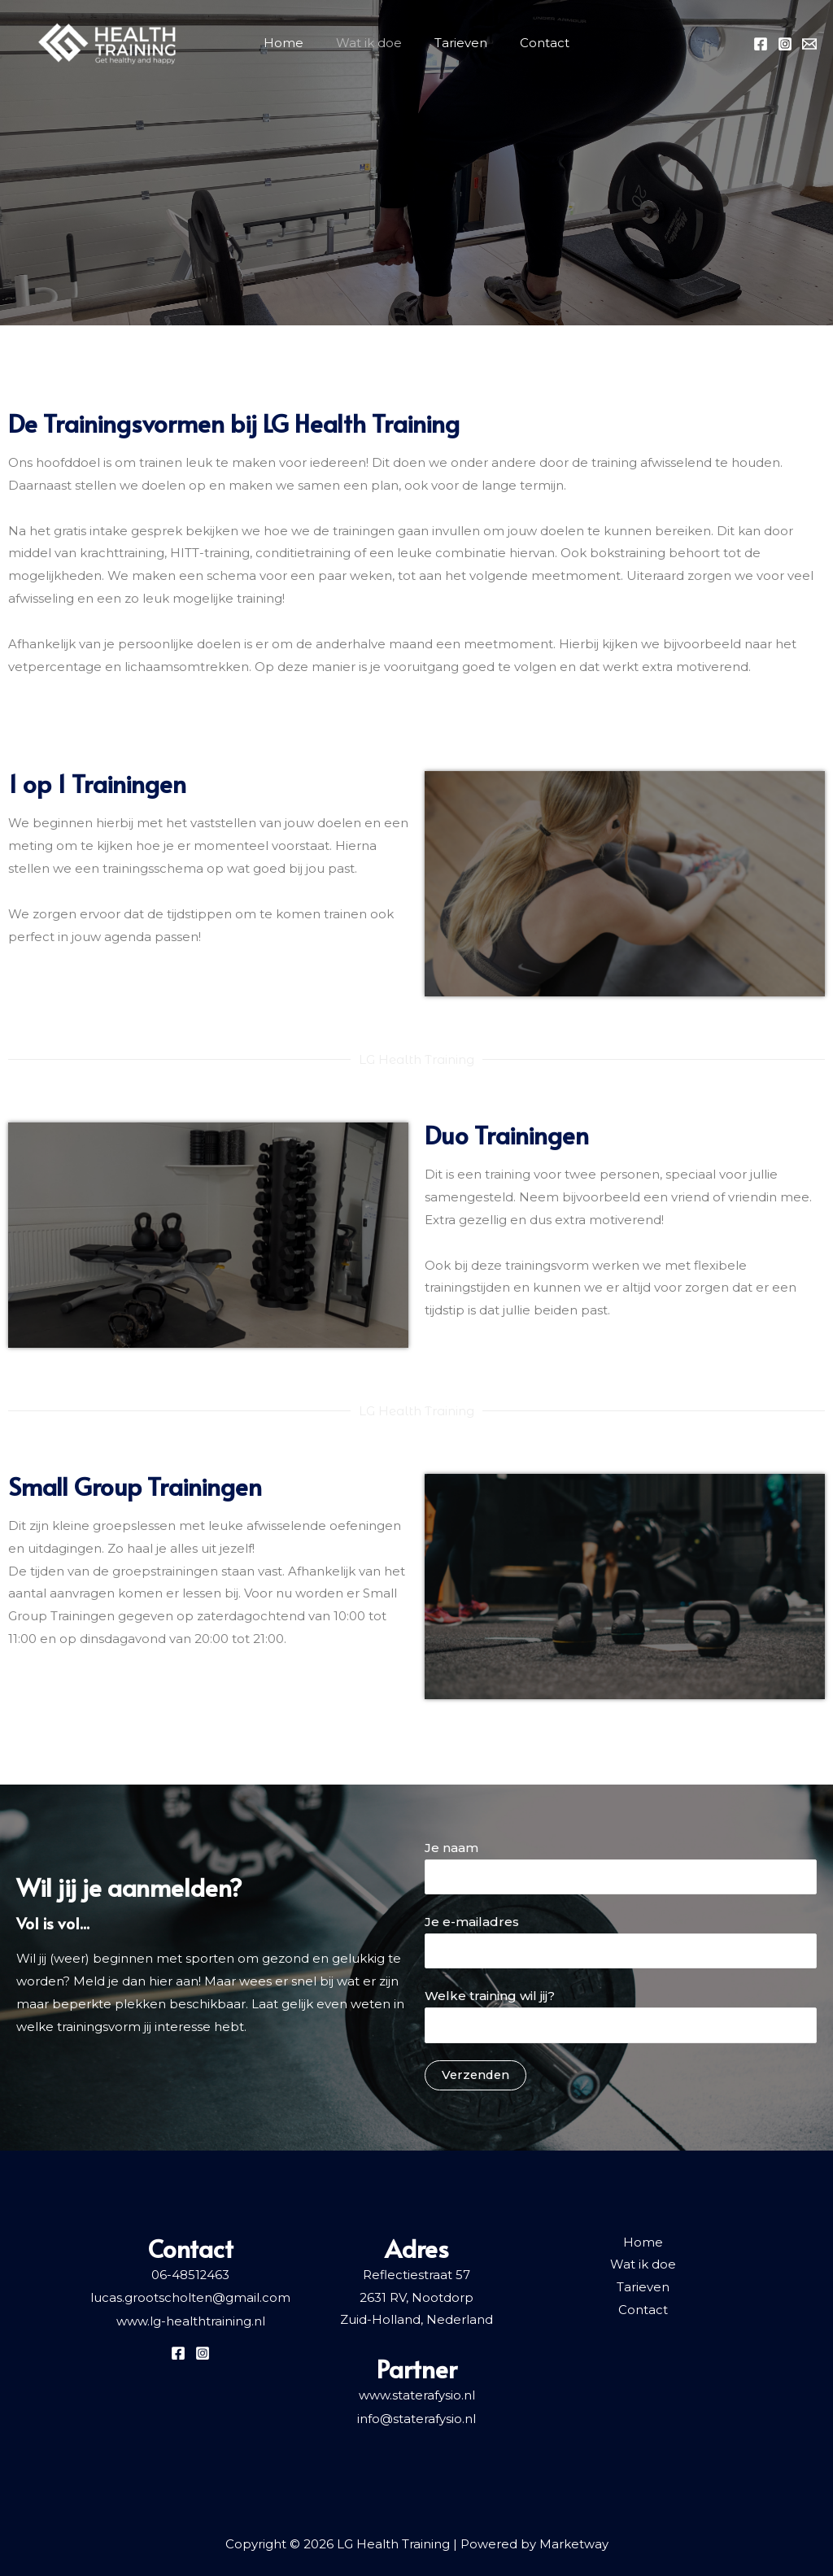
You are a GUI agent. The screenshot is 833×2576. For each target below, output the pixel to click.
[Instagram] (785, 44)
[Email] (809, 44)
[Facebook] (760, 44)
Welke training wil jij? (621, 2016)
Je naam (621, 1867)
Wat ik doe (369, 42)
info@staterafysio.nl (416, 2418)
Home (283, 42)
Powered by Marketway (534, 2543)
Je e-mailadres (621, 1942)
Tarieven (460, 42)
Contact (544, 42)
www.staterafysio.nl (417, 2395)
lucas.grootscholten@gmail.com (190, 2297)
